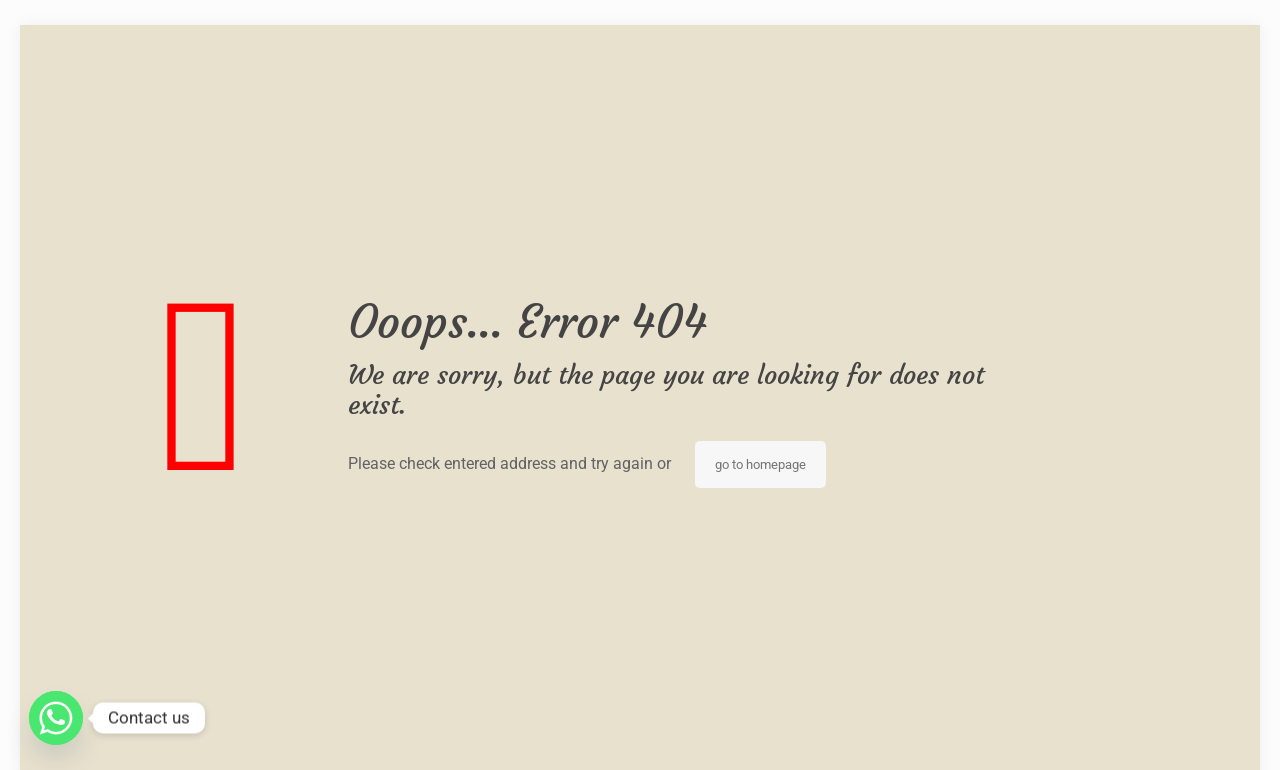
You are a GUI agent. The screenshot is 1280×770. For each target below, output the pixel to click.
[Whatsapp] (56, 718)
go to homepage (760, 464)
